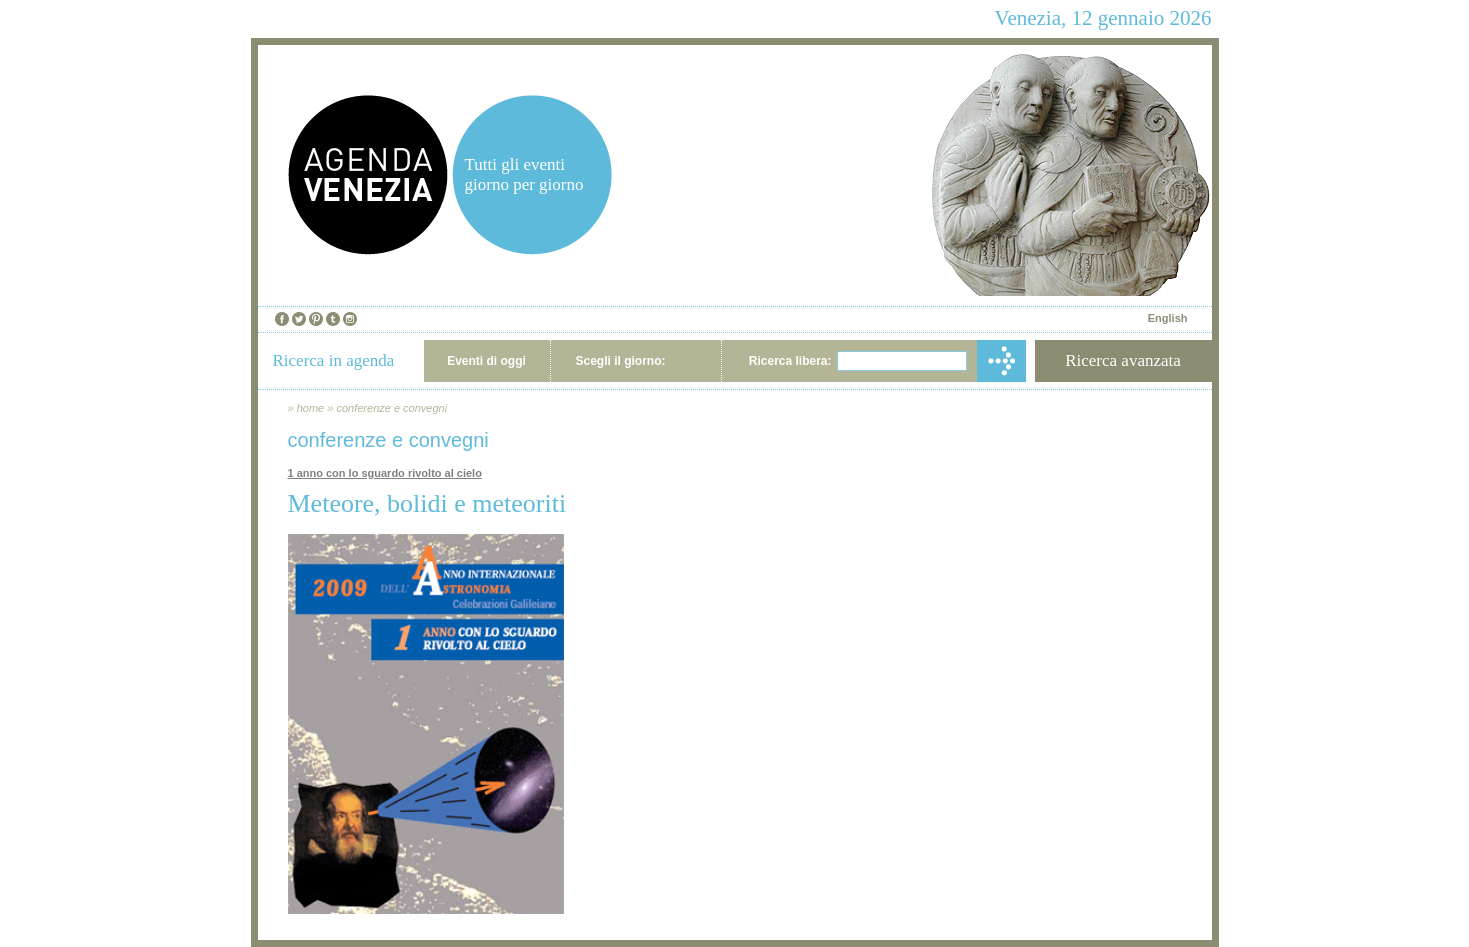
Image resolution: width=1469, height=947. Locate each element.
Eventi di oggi (486, 361)
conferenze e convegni (391, 408)
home (311, 408)
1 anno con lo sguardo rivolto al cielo (385, 473)
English (1168, 318)
